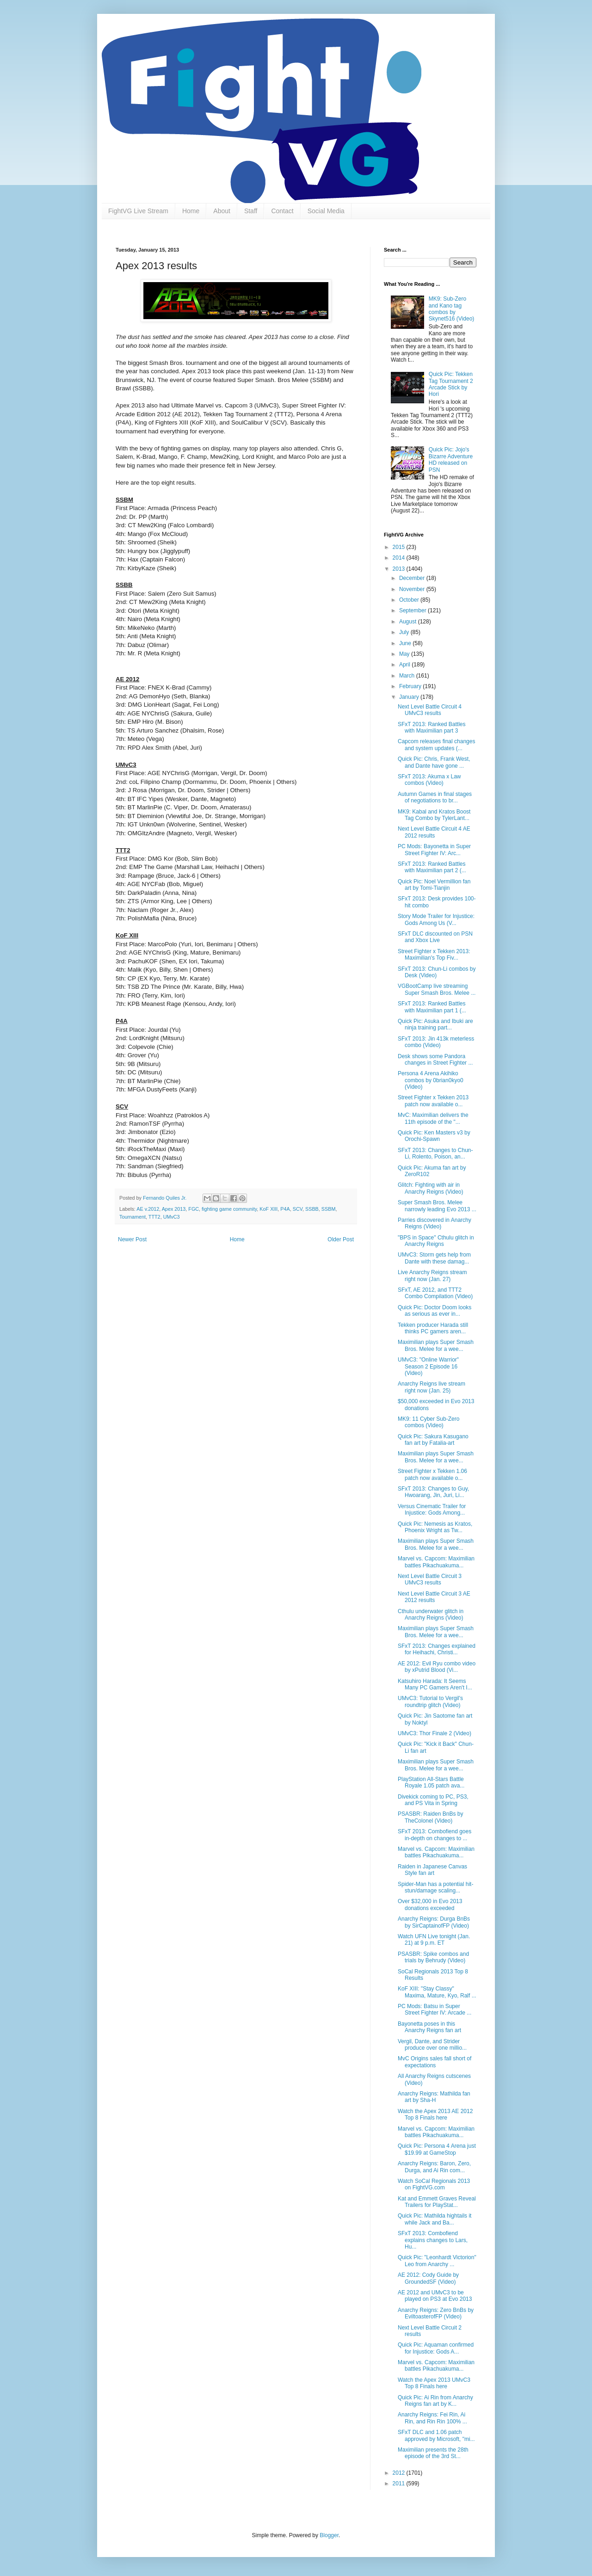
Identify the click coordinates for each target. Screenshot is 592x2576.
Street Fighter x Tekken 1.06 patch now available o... (432, 1474)
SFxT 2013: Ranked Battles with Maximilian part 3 (432, 727)
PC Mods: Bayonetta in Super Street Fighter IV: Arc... (434, 849)
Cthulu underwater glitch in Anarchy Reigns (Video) (430, 1614)
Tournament (132, 1217)
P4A (285, 1209)
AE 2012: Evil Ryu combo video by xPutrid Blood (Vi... (436, 1666)
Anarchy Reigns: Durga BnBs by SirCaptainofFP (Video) (434, 1922)
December (412, 578)
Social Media (326, 211)
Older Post (340, 1239)
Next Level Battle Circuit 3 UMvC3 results (430, 1579)
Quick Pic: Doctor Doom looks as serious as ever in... (434, 1310)
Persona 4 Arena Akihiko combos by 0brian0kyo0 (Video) (430, 1080)
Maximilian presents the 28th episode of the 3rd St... (433, 2453)
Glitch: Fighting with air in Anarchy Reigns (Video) (430, 1188)
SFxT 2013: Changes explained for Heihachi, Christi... (436, 1649)
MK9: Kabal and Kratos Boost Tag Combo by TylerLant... (434, 814)
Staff (251, 211)
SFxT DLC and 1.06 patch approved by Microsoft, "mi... (436, 2435)
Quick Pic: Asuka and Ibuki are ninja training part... (435, 1024)
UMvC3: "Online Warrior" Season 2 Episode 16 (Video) (428, 1366)
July (405, 632)
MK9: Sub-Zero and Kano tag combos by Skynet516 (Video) (452, 309)
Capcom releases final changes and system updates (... (436, 744)
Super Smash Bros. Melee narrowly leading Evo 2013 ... (437, 1205)
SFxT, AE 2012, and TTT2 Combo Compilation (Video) (435, 1293)
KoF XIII (268, 1209)
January (409, 697)
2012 (400, 2473)
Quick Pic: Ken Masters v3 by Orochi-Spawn (434, 1135)
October (409, 600)
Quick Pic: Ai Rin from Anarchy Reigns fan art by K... (435, 2400)
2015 (400, 547)
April (405, 664)
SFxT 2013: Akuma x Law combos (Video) (429, 779)
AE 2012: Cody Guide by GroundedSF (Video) (428, 2278)
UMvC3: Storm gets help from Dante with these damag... (434, 1257)
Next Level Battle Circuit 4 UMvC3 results (430, 709)
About (221, 211)
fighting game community (229, 1209)
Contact (282, 211)
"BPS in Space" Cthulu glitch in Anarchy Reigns (436, 1240)
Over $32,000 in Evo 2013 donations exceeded (430, 1904)
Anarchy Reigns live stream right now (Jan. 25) (431, 1386)
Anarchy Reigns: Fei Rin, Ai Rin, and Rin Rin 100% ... (432, 2417)
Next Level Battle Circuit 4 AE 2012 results (434, 832)
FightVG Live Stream (138, 211)
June (406, 643)
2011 (400, 2483)
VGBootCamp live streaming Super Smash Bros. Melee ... (436, 989)
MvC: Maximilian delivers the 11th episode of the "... (433, 1118)
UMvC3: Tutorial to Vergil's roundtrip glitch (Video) (430, 1701)
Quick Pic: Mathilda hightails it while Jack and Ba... (434, 2218)
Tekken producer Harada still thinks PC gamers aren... (433, 1328)
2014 (400, 558)
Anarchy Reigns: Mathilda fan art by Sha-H (434, 2096)
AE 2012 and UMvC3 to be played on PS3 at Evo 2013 (435, 2295)
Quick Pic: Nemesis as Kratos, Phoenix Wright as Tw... (435, 1527)
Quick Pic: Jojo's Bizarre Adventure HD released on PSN (451, 459)
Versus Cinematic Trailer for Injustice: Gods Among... (432, 1509)
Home (190, 211)
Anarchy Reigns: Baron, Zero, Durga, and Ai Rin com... (434, 2166)
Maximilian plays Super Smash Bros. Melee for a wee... (436, 1345)
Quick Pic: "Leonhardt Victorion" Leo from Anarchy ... (437, 2260)
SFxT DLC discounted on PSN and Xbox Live (435, 937)
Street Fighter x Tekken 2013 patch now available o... (433, 1100)
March (407, 675)
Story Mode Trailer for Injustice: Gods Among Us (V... (436, 919)
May (405, 654)
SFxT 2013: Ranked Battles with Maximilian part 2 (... (432, 867)
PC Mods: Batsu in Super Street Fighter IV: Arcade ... (434, 2009)
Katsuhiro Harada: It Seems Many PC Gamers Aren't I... (435, 1684)
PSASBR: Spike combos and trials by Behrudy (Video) (433, 1957)
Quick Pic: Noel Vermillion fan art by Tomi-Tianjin (434, 884)
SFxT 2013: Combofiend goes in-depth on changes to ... (434, 1834)
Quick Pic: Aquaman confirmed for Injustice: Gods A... (436, 2348)
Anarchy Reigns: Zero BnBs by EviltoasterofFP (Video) (436, 2313)
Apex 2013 (174, 1209)
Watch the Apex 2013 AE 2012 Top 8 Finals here (435, 2114)
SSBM (328, 1209)
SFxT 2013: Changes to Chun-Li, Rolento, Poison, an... (435, 1153)
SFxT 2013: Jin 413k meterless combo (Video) (436, 1041)
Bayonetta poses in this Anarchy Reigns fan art (429, 2027)
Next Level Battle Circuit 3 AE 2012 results (434, 1596)
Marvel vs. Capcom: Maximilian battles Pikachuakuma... (436, 1561)
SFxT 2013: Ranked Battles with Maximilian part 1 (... (432, 1006)
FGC (193, 1209)
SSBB (312, 1209)
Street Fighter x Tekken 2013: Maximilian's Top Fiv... (434, 954)
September (413, 610)
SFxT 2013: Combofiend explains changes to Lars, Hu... (433, 2240)
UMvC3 (171, 1217)
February (411, 686)
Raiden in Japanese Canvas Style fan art (432, 1869)
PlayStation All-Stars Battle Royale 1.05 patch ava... (431, 1782)
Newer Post (132, 1239)
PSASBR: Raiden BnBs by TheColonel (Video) (430, 1817)
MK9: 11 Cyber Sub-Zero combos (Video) (428, 1422)
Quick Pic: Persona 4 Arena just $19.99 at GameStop (437, 2149)
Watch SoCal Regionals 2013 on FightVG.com (434, 2184)
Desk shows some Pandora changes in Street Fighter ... (435, 1059)
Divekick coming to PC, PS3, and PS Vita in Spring (433, 1799)
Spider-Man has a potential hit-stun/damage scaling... (435, 1887)
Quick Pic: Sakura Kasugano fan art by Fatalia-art (433, 1439)
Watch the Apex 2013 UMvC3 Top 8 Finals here (434, 2383)
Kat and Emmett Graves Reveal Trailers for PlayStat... (437, 2201)
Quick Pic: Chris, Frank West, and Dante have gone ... (434, 762)
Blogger (329, 2535)
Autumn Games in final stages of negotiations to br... (435, 797)
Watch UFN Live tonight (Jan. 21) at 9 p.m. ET (434, 1939)
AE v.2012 (147, 1209)
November (412, 589)
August (408, 621)
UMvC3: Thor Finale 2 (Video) (434, 1733)
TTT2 (154, 1217)
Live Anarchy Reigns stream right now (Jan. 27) (432, 1275)
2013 (400, 569)
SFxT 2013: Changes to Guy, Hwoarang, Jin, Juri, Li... (433, 1491)
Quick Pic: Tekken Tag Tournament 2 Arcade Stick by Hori (451, 384)
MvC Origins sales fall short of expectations (434, 2061)
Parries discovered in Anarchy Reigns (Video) (434, 1223)
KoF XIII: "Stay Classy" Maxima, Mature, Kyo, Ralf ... (437, 1991)
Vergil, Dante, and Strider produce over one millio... (432, 2044)
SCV (297, 1209)
